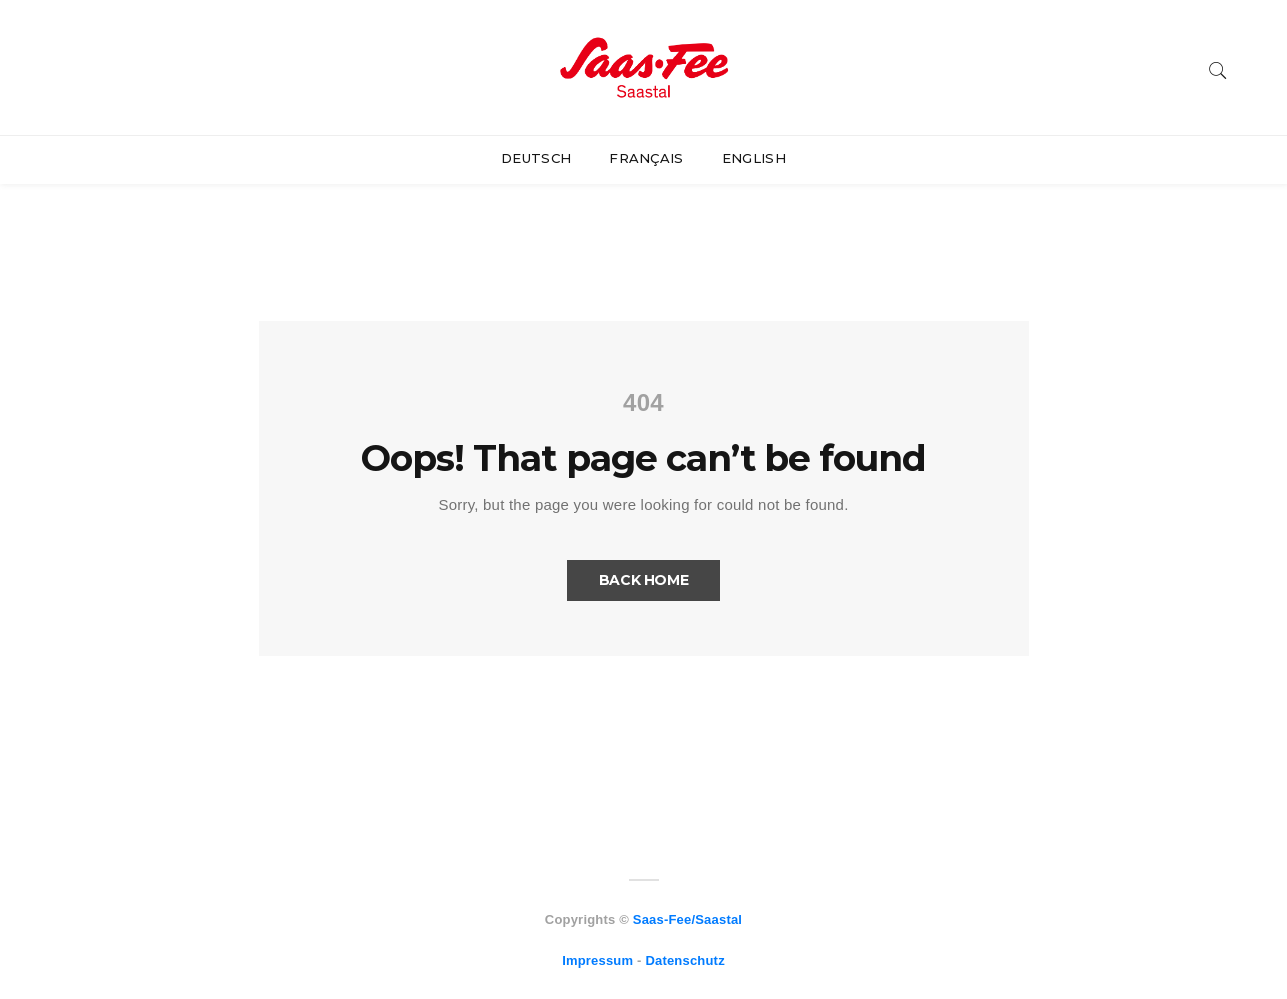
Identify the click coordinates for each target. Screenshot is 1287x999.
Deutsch (536, 158)
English (754, 158)
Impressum (597, 960)
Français (646, 158)
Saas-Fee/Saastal (687, 919)
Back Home (644, 580)
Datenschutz (684, 960)
